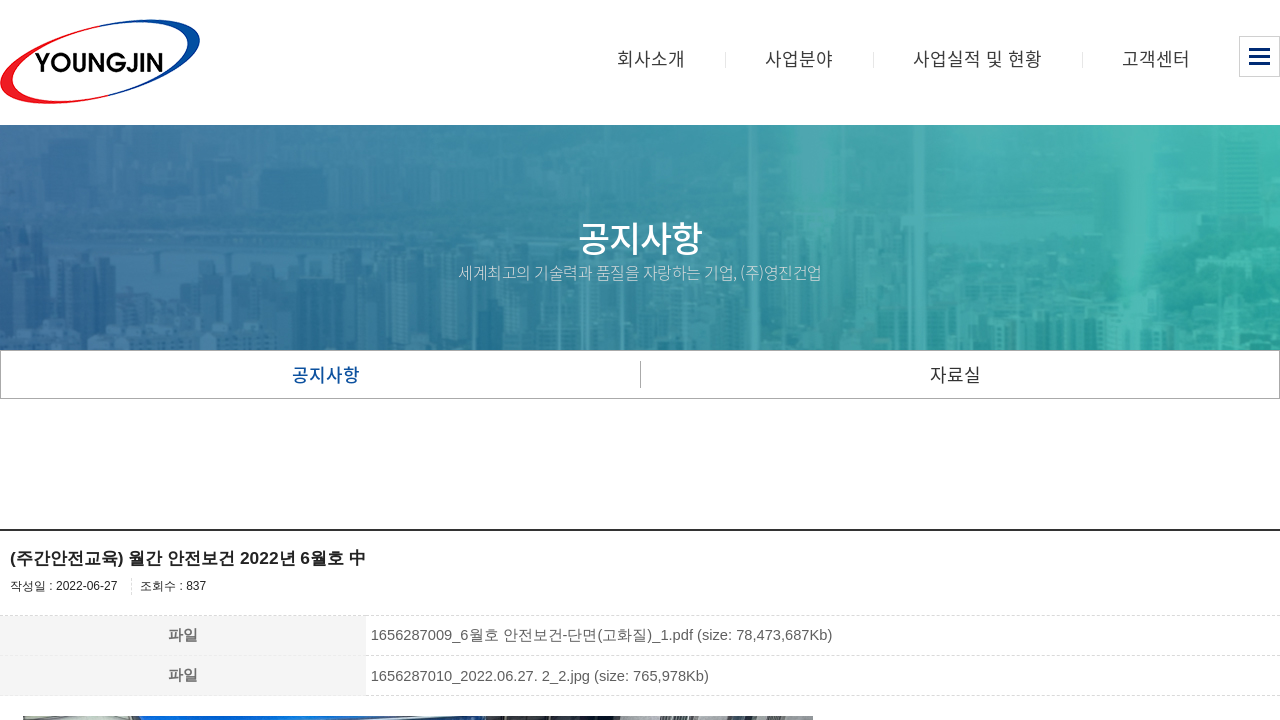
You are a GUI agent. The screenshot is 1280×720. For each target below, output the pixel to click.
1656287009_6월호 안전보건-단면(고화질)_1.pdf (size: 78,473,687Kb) (602, 635)
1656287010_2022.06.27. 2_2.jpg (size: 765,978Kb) (540, 676)
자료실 (955, 374)
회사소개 (651, 58)
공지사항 (326, 374)
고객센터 (1156, 58)
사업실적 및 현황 (977, 58)
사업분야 (799, 58)
